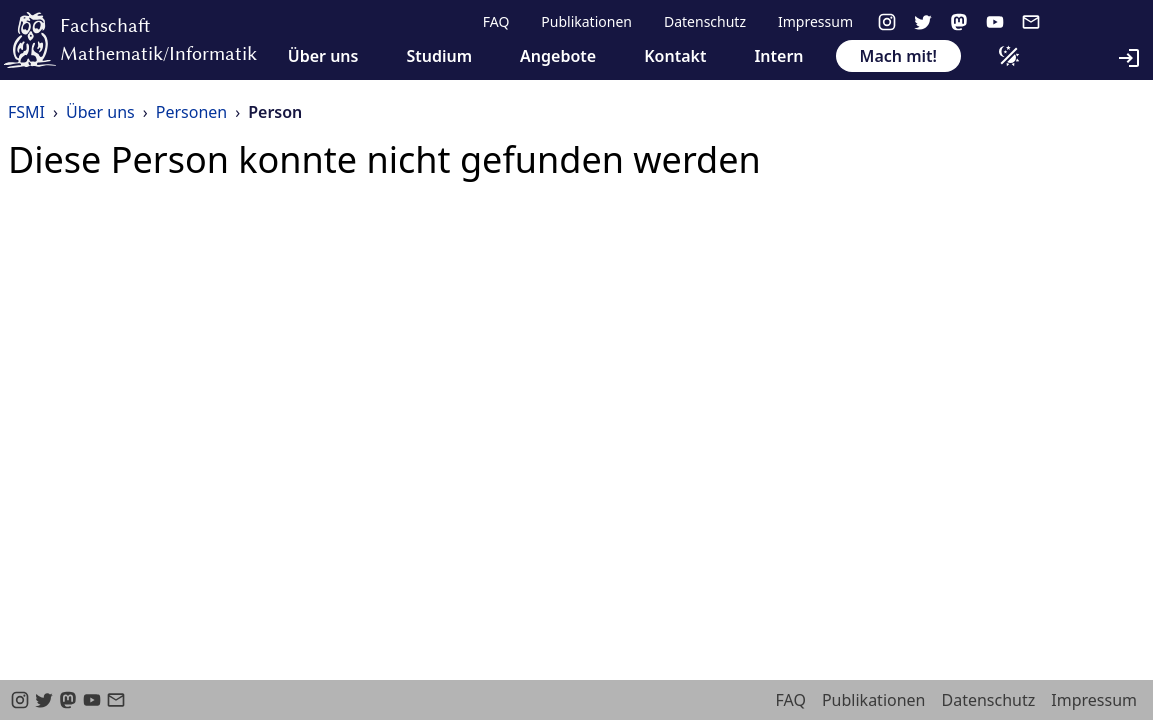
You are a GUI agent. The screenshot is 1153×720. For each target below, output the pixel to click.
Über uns (323, 56)
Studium (439, 56)
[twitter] (923, 22)
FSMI (26, 112)
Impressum (815, 21)
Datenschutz (705, 21)
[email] (1031, 22)
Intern (778, 56)
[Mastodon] (959, 22)
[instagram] (887, 22)
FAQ (496, 21)
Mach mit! (898, 56)
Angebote (558, 56)
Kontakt (675, 56)
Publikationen (586, 21)
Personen (191, 112)
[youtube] (995, 22)
